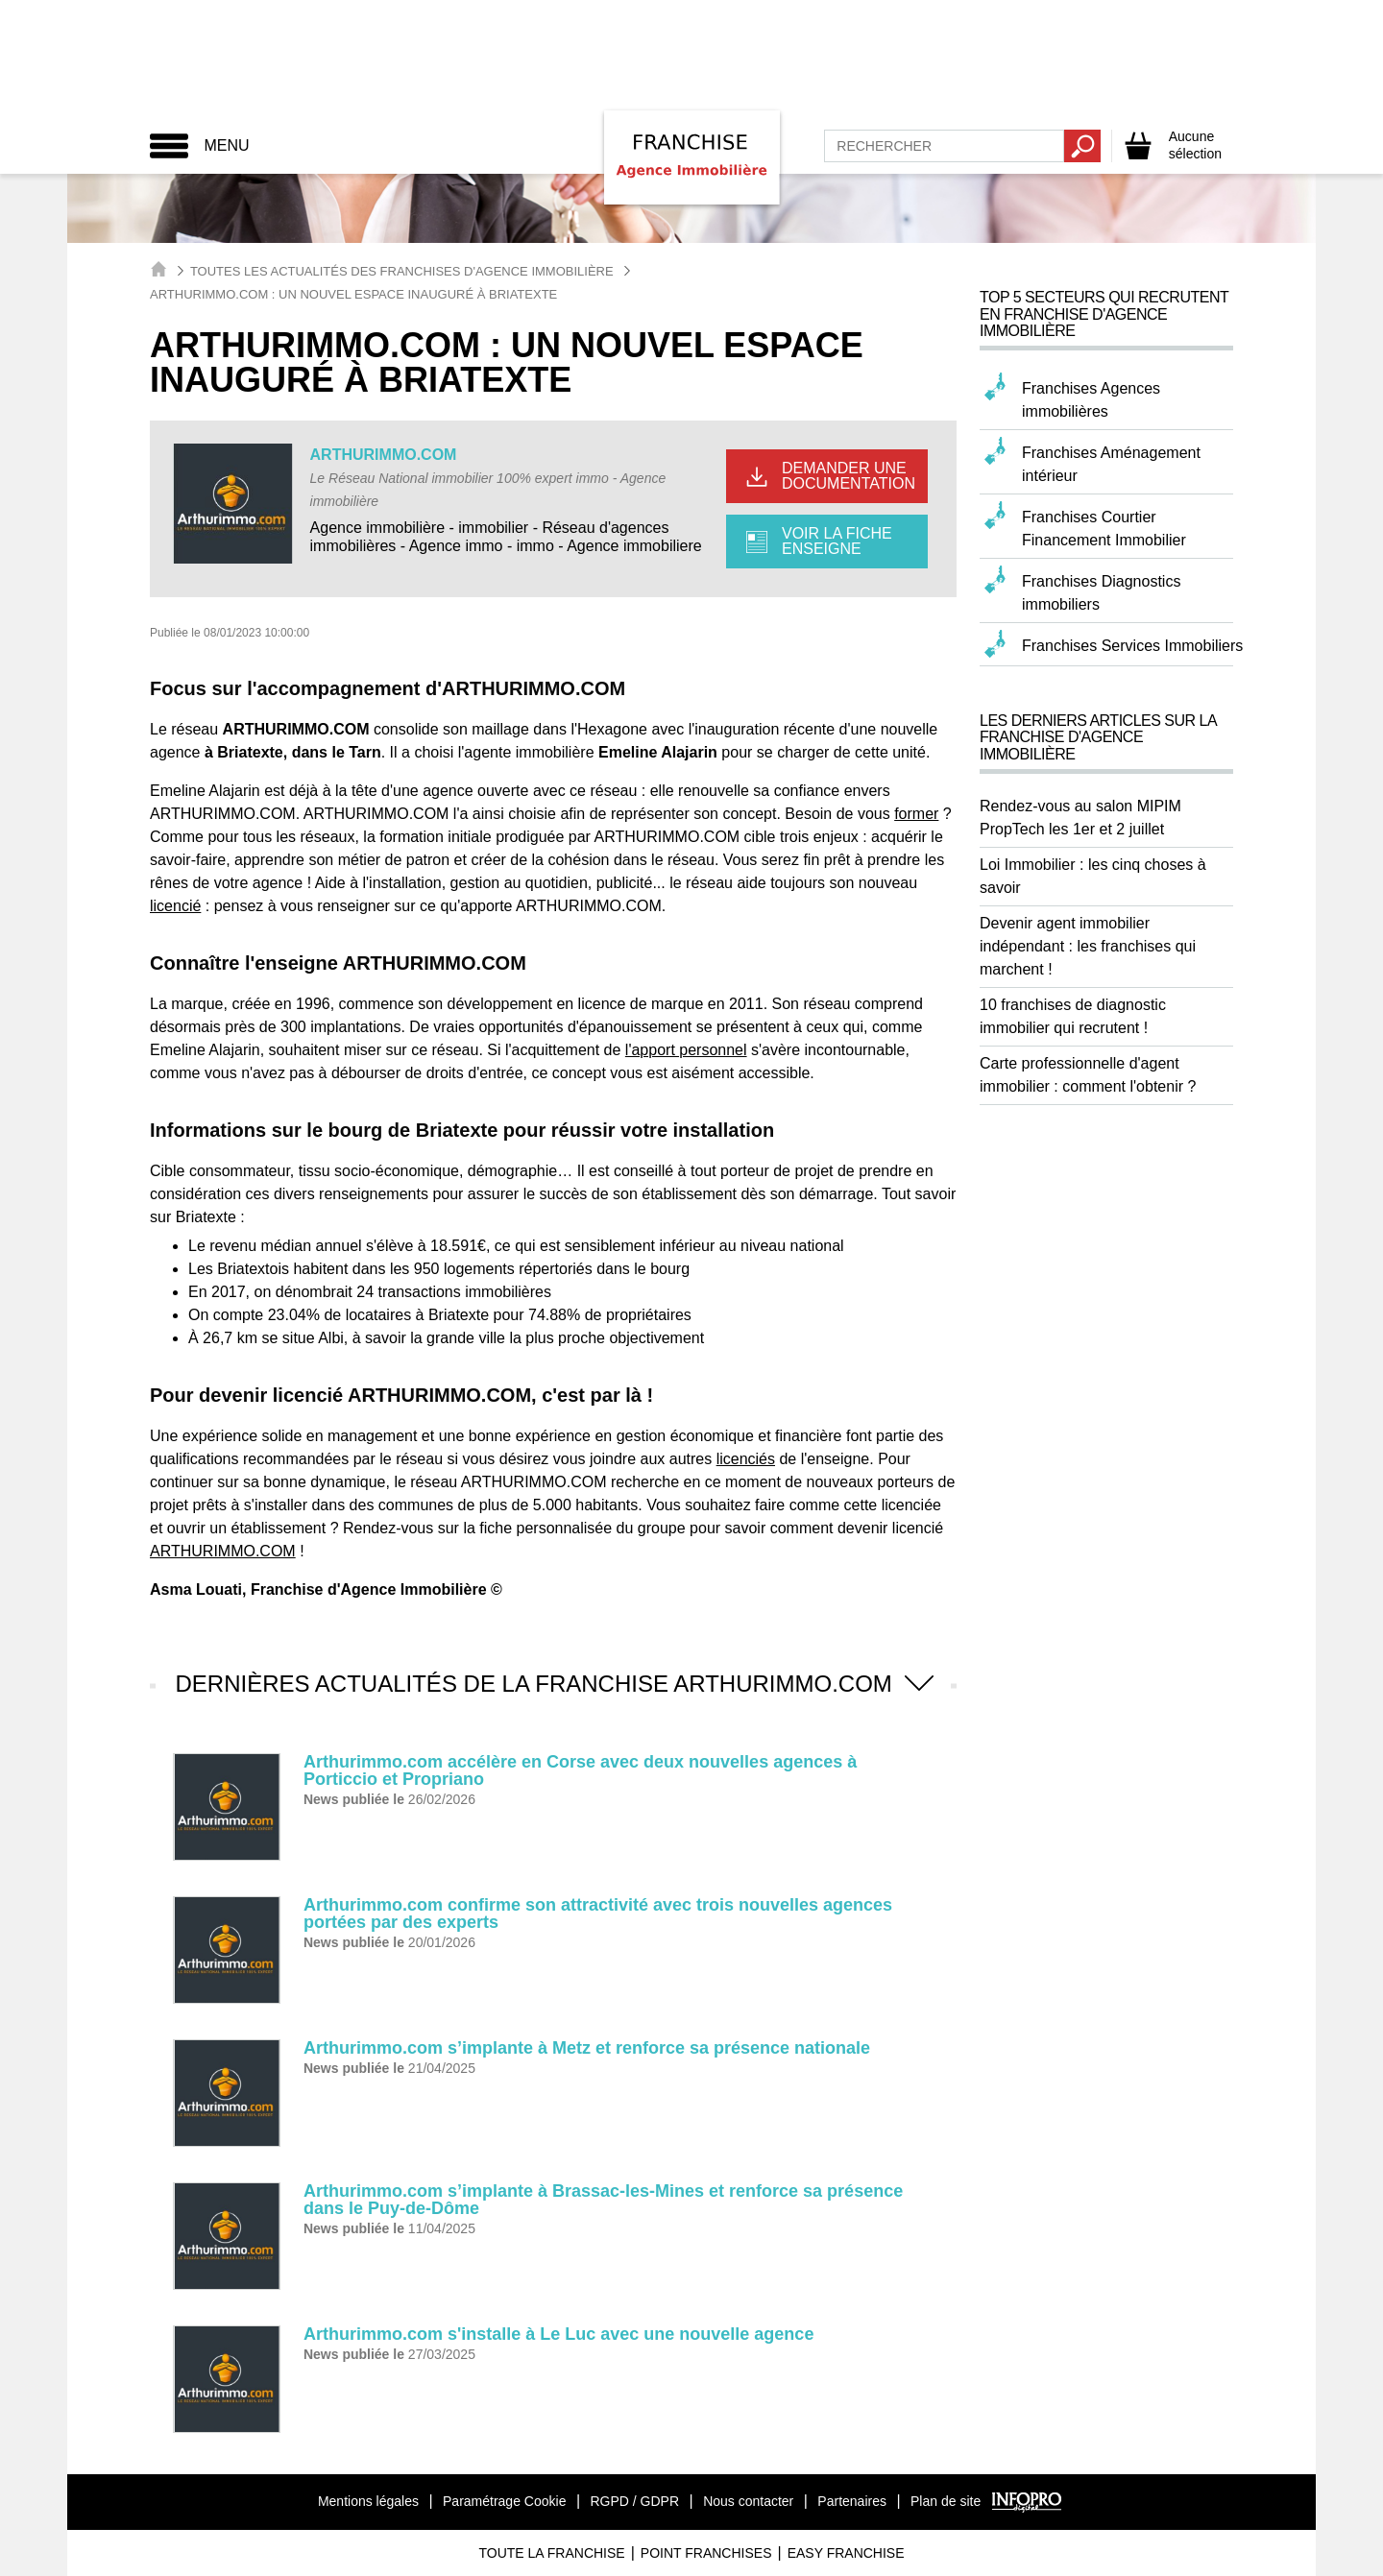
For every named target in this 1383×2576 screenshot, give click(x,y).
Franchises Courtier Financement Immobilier (1104, 528)
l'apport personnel (686, 1050)
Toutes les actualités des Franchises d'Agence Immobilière (402, 271)
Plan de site (945, 2501)
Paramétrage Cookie (504, 2501)
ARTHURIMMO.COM (383, 454)
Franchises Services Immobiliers (1132, 646)
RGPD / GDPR (634, 2501)
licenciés (745, 1459)
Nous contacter (748, 2501)
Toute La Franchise (551, 2553)
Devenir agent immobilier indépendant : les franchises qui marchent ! (1088, 946)
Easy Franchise (846, 2553)
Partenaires (851, 2501)
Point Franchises (706, 2553)
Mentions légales (368, 2501)
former (916, 814)
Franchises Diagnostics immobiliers (1101, 593)
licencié (175, 906)
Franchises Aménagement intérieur (1111, 464)
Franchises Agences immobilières (1091, 400)
